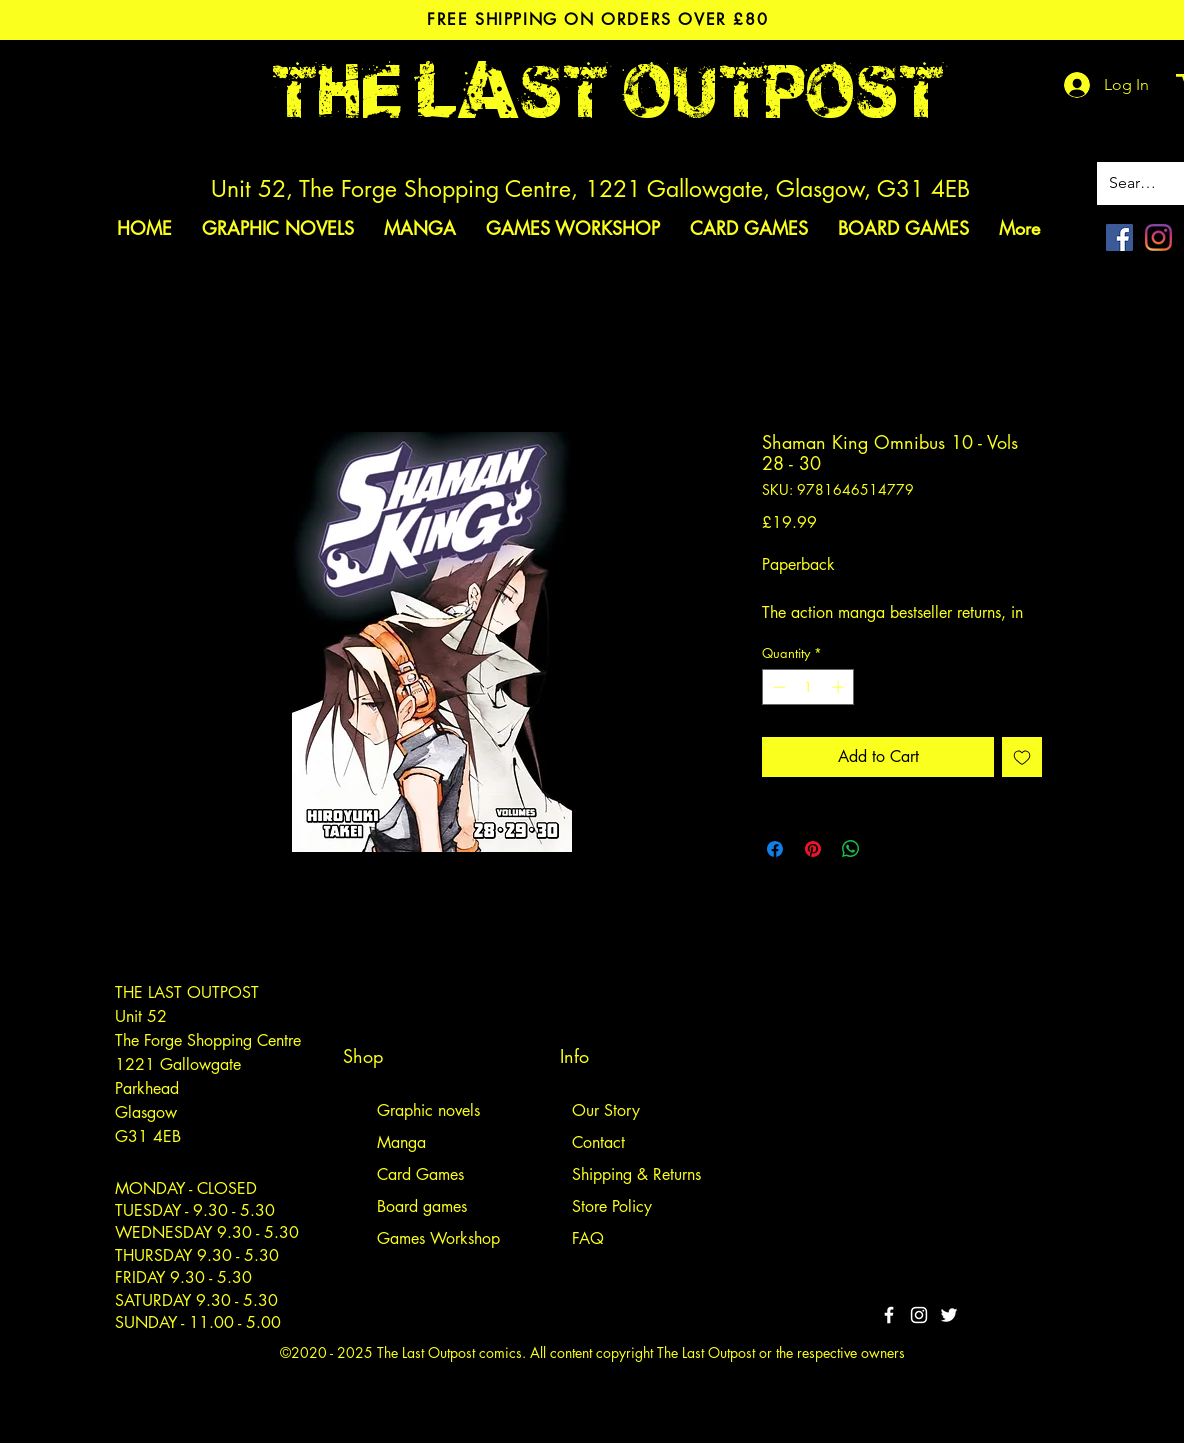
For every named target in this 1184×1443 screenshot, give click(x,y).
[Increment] (840, 687)
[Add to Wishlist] (1022, 757)
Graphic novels (428, 1110)
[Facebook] (1119, 237)
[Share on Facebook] (775, 849)
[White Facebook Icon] (889, 1315)
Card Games (420, 1174)
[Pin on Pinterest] (813, 849)
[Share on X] (889, 849)
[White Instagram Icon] (919, 1315)
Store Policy (612, 1206)
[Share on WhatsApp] (851, 849)
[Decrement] (777, 687)
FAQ (588, 1238)
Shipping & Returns (636, 1174)
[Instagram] (1158, 237)
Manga (401, 1142)
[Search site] (1136, 183)
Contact (598, 1142)
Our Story (606, 1110)
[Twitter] (949, 1315)
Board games (422, 1206)
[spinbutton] (808, 687)
